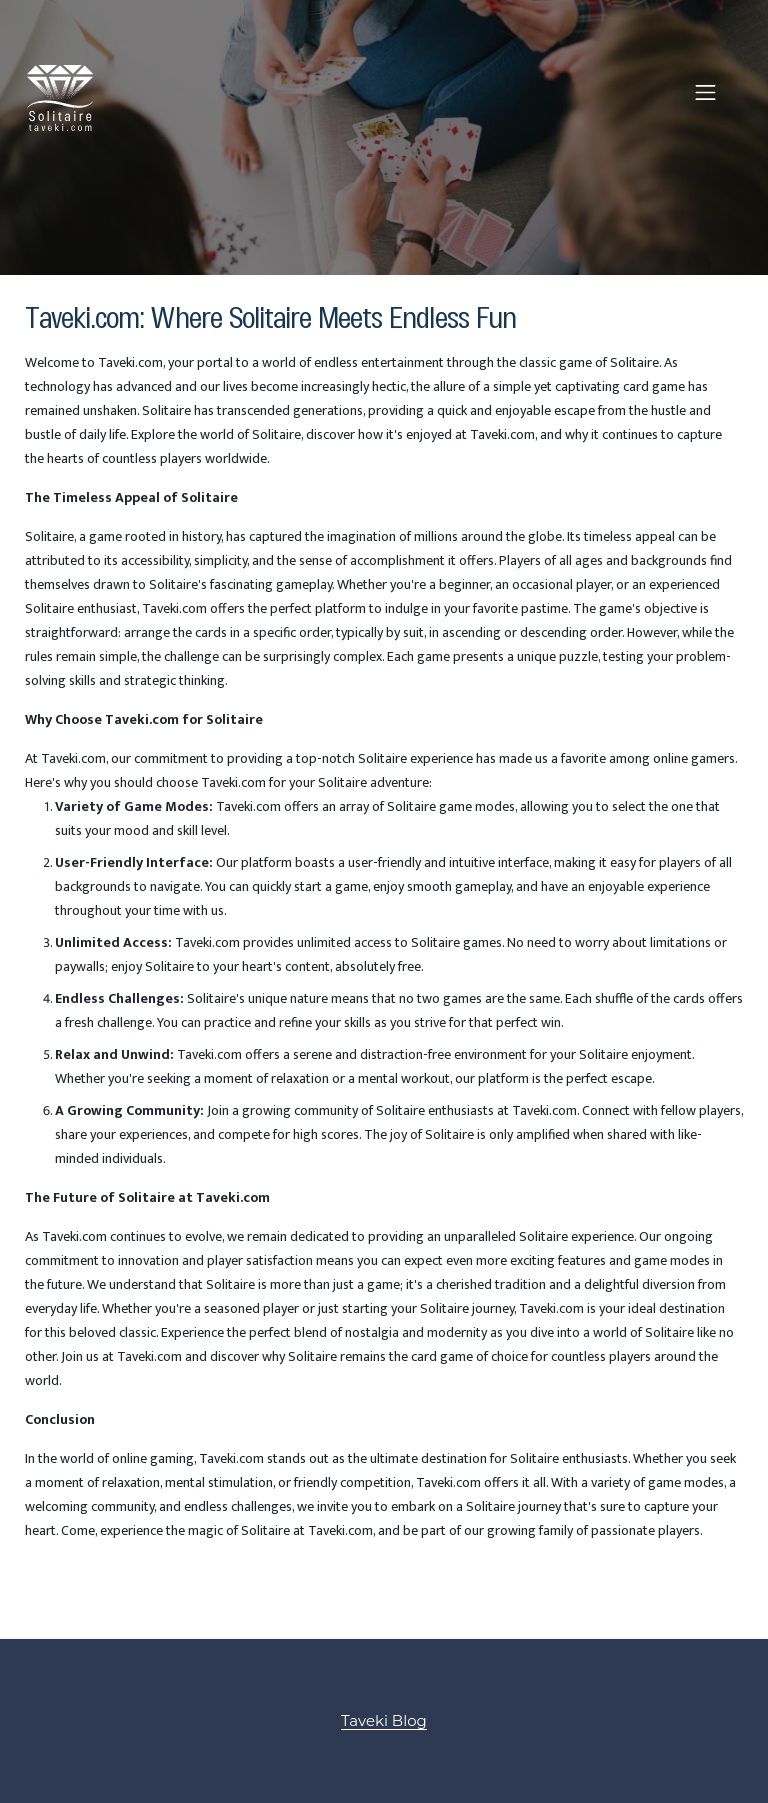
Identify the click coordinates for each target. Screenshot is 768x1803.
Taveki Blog (384, 1720)
